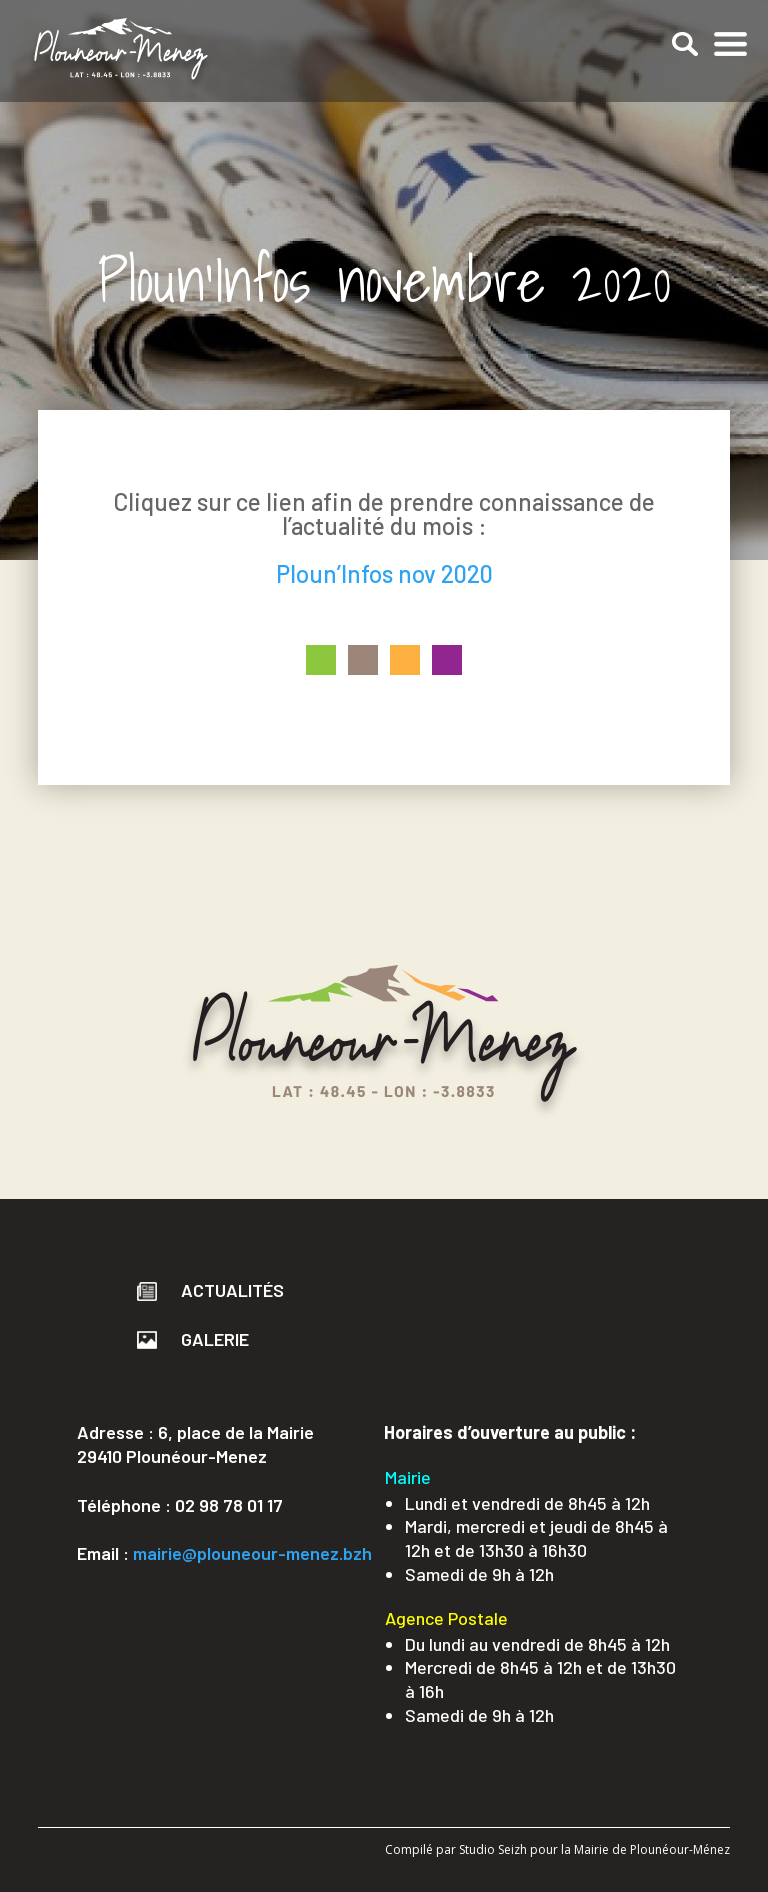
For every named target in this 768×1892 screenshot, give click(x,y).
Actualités (210, 1290)
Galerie (193, 1339)
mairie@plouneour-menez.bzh (252, 1553)
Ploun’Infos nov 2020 (384, 573)
